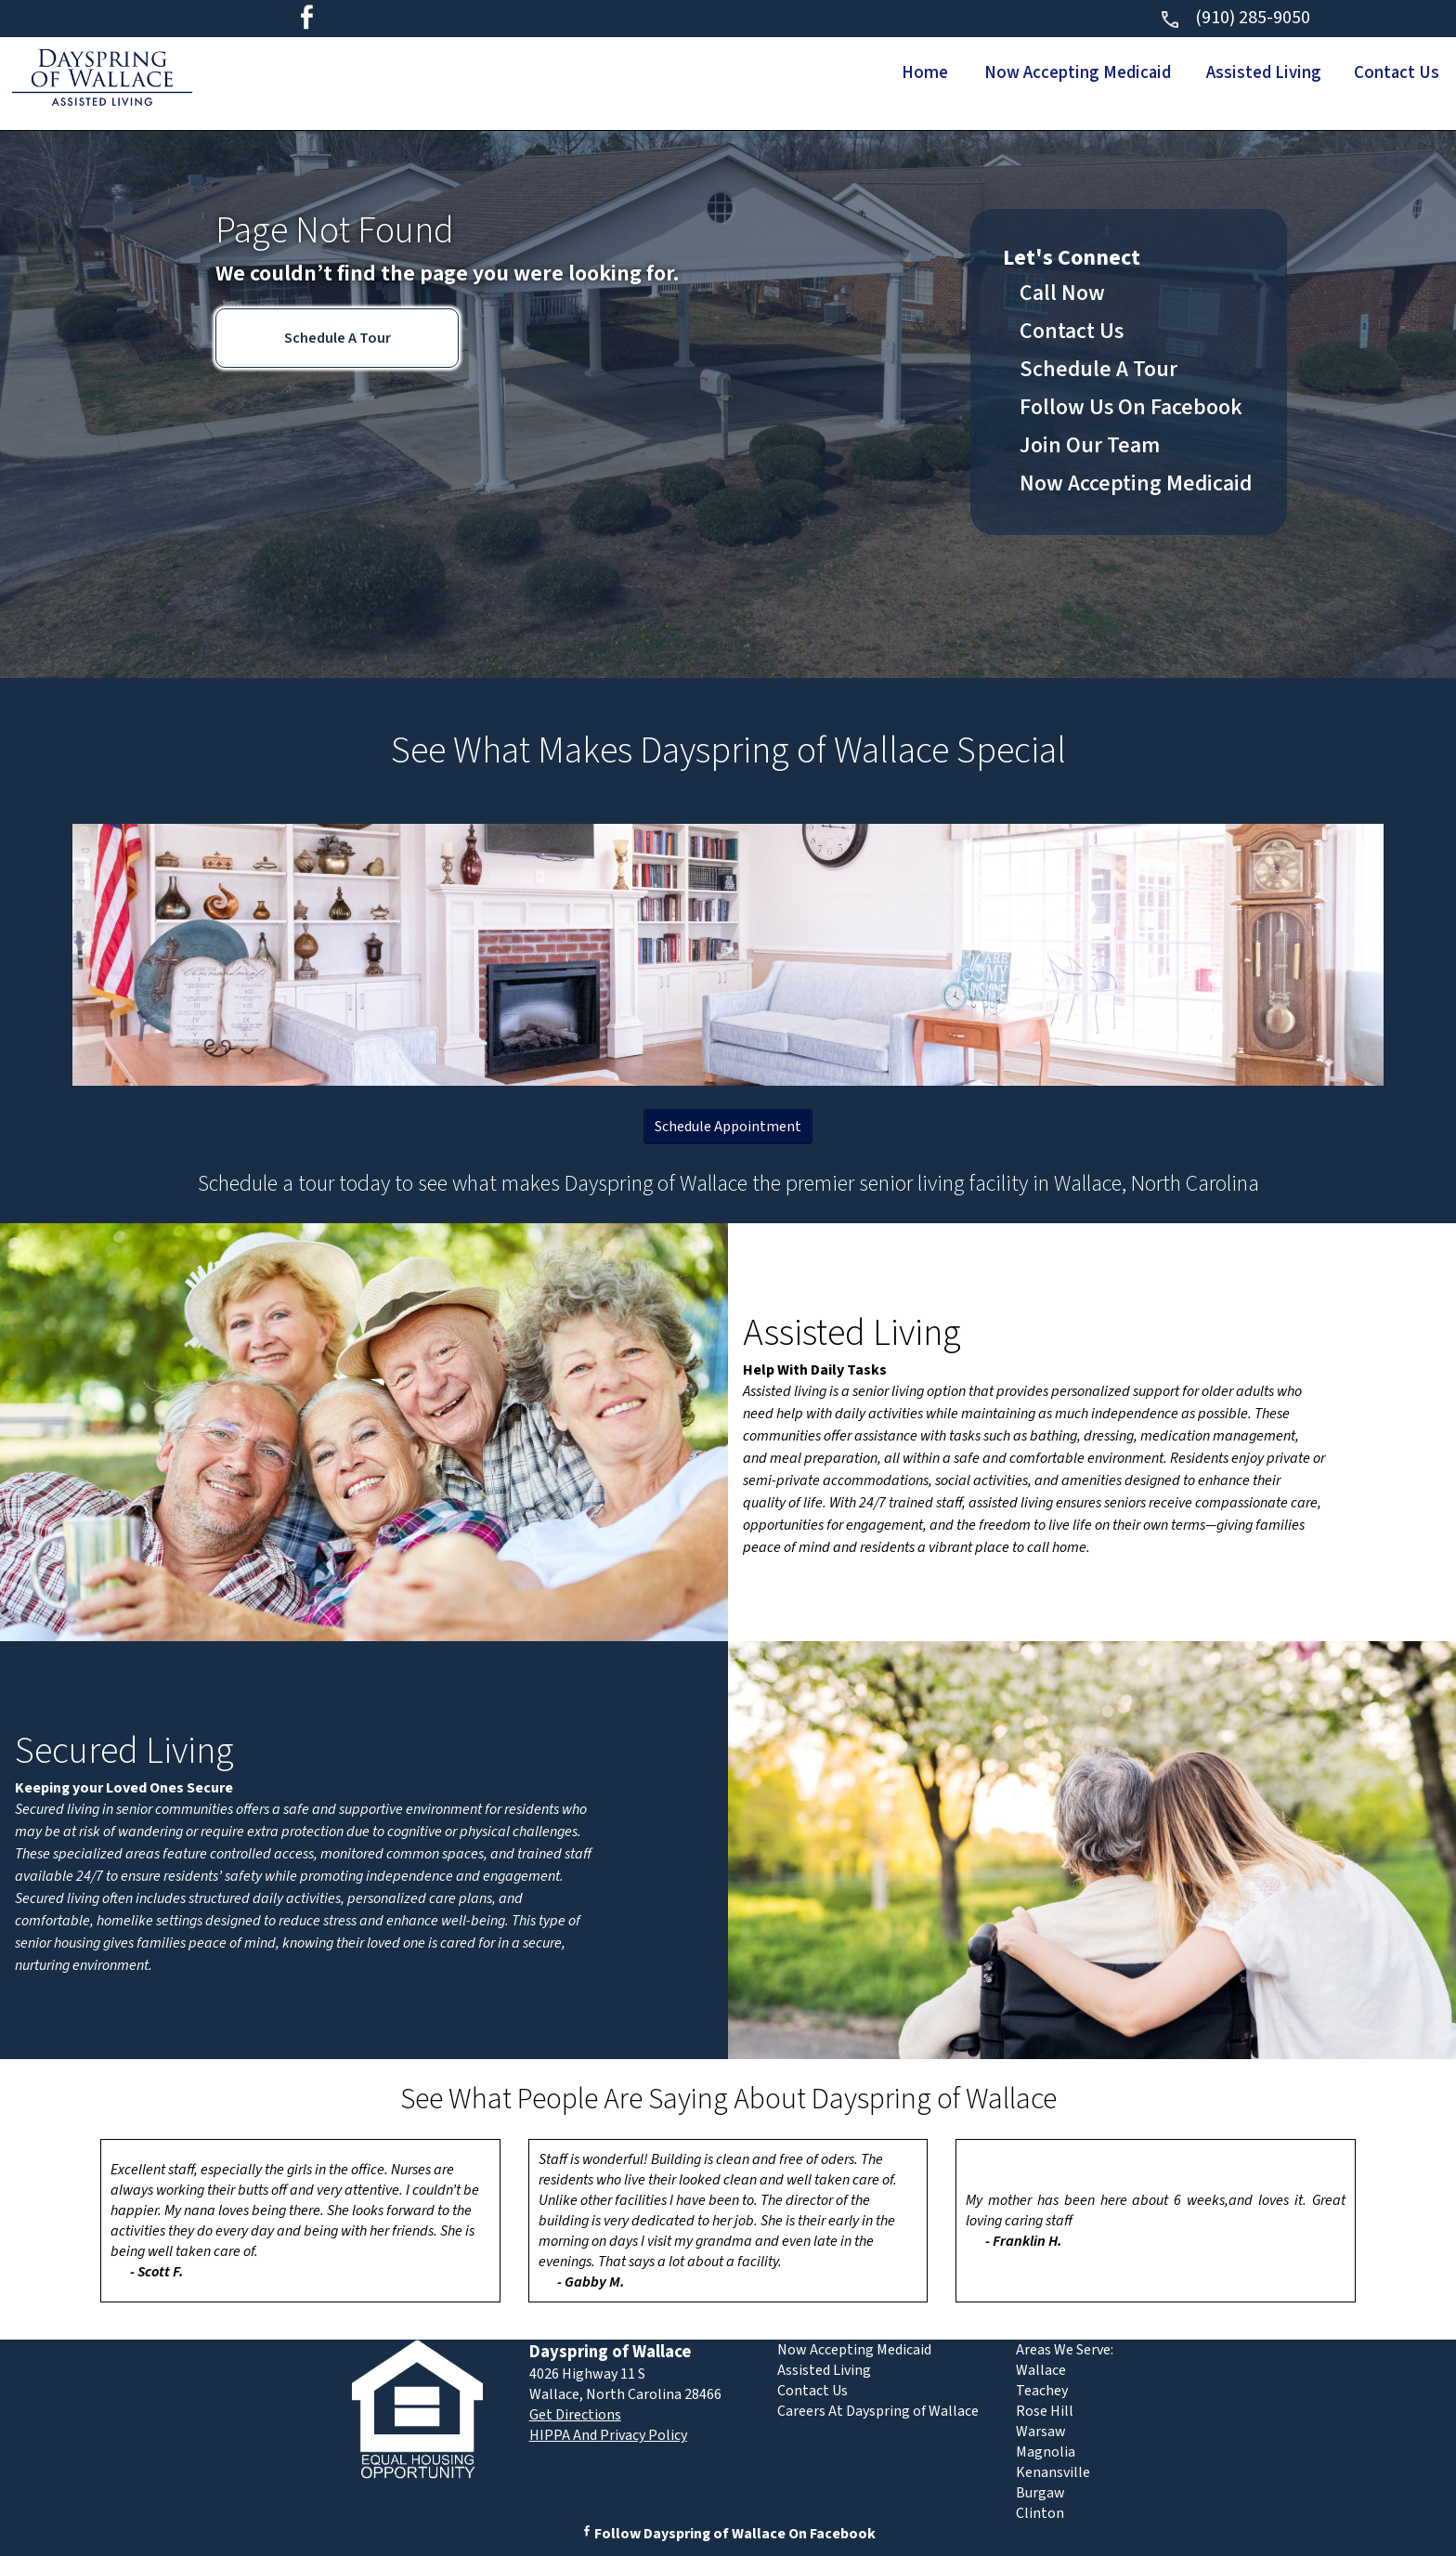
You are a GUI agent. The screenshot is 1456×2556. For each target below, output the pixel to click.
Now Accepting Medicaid (1038, 73)
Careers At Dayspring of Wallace (878, 2411)
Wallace (1041, 2370)
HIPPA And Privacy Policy (608, 2435)
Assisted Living (1242, 73)
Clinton (1040, 2513)
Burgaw (1040, 2493)
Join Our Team (1090, 445)
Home (869, 73)
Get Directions (575, 2415)
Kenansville (1053, 2472)
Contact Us (1390, 73)
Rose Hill (1044, 2411)
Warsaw (1041, 2431)
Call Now (1062, 293)
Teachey (1042, 2390)
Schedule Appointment (728, 1126)
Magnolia (1045, 2452)
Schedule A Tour (337, 338)
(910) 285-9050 (1234, 18)
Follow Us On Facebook (1131, 407)
